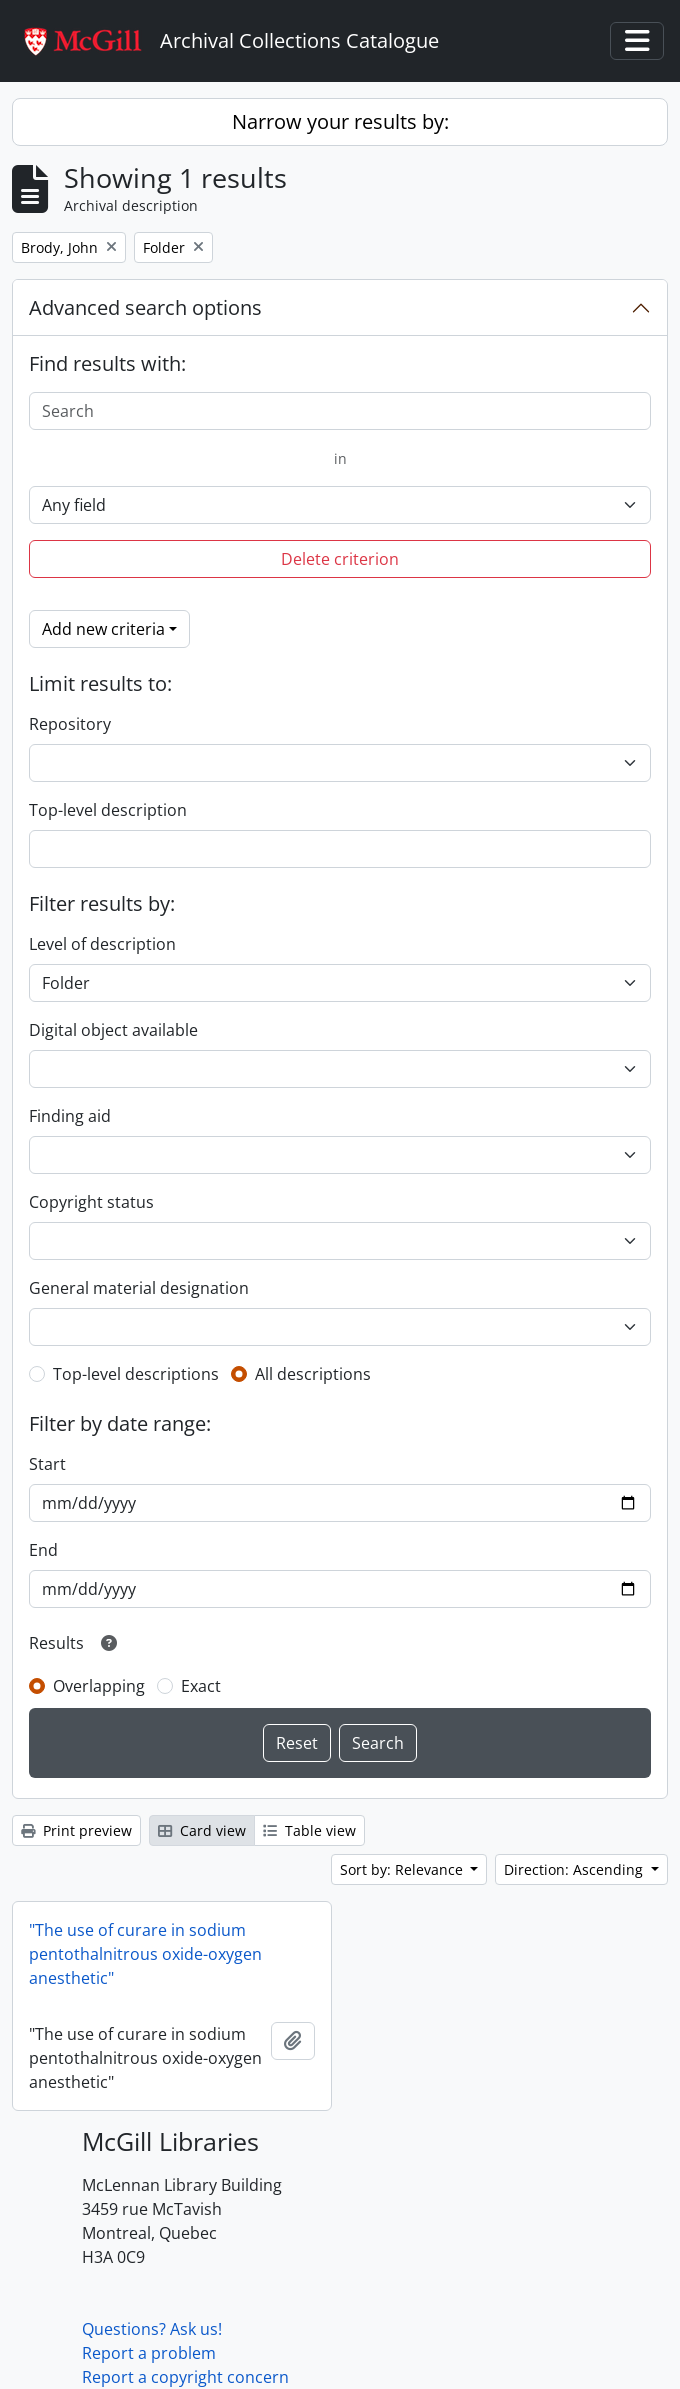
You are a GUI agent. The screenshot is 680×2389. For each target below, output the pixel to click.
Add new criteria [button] (103, 629)
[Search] (340, 411)
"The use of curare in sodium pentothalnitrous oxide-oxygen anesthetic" (145, 1954)
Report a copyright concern (185, 2377)
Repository (70, 724)
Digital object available (113, 1030)
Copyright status (91, 1202)
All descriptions (313, 1374)
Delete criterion (340, 559)
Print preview (76, 1830)
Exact (201, 1686)
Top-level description (108, 810)
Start (47, 1464)
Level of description (102, 944)
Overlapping (99, 1686)
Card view (202, 1830)
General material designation (139, 1288)
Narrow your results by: (340, 121)
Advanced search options (145, 307)
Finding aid (70, 1116)
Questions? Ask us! (152, 2329)
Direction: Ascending (575, 1869)
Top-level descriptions (136, 1374)
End (43, 1550)
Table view (309, 1830)
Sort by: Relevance (403, 1869)
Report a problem (149, 2353)
